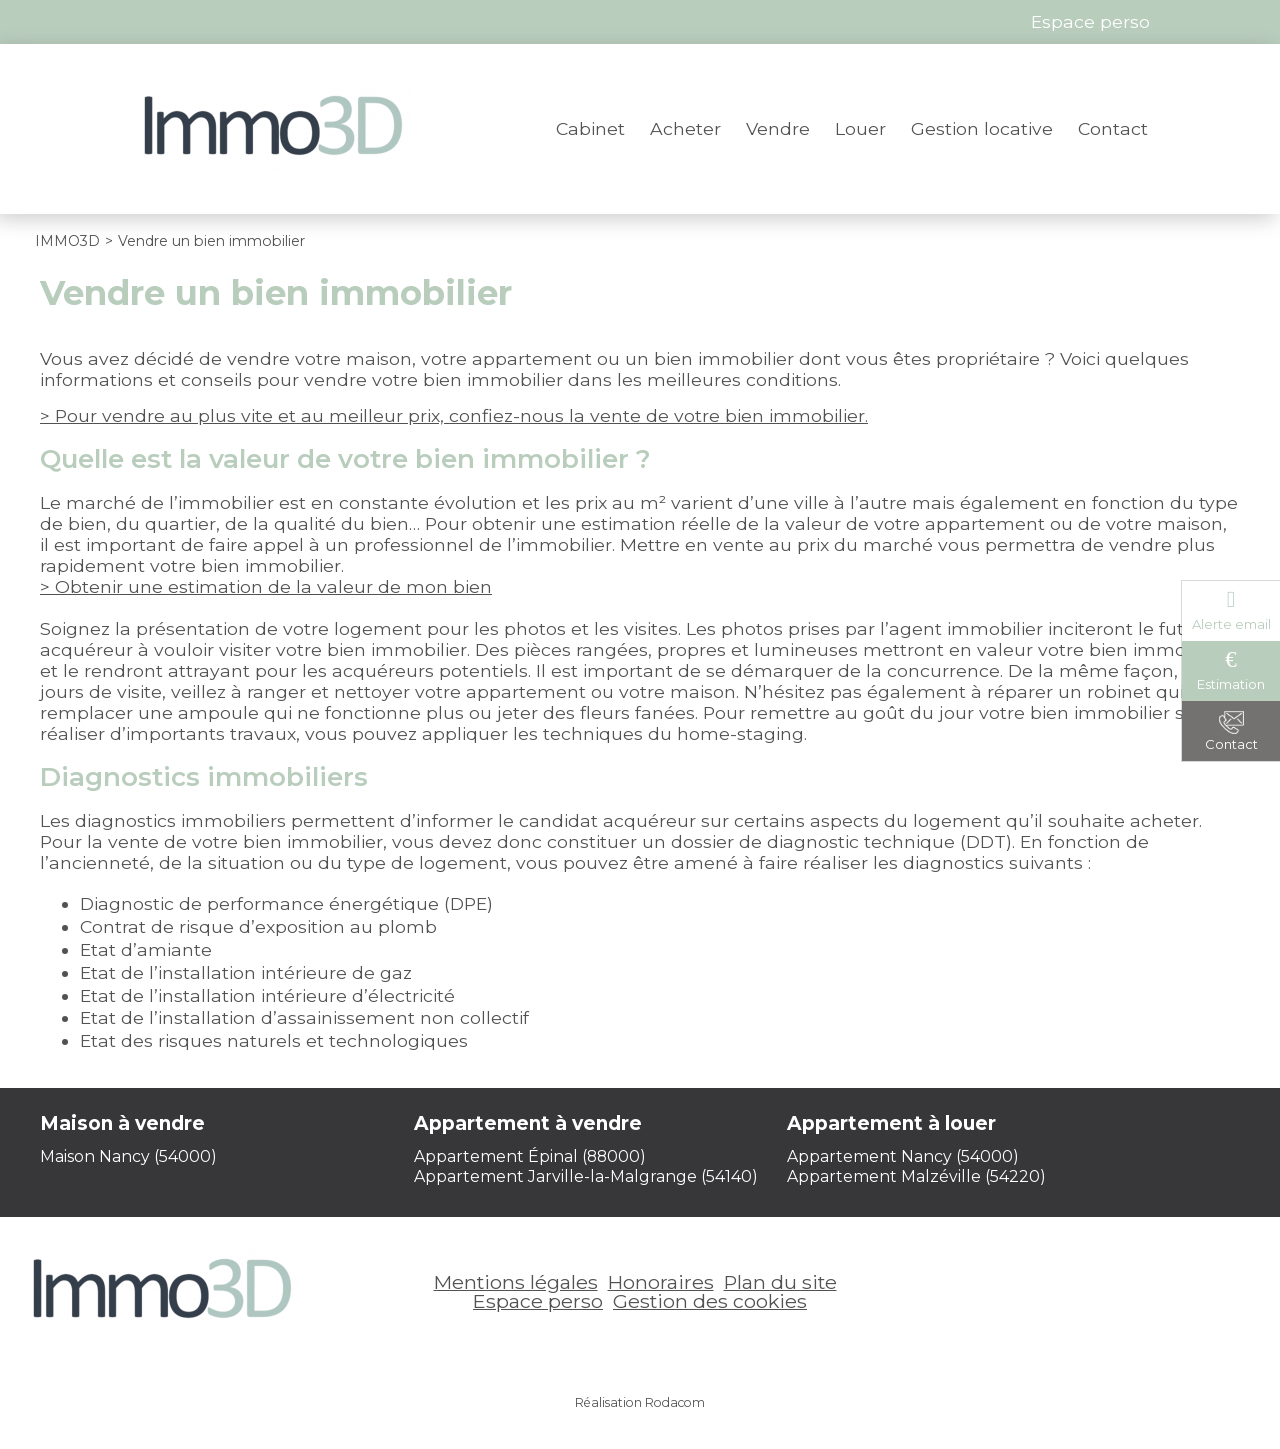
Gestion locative (982, 128)
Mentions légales (516, 1282)
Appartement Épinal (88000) (530, 1156)
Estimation (1231, 684)
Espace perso (538, 1301)
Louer (860, 128)
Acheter (685, 128)
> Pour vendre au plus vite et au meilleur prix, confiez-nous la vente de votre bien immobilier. (454, 415)
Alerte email (1231, 624)
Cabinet (590, 128)
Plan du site (780, 1282)
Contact (1113, 128)
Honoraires (661, 1282)
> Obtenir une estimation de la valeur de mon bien (266, 586)
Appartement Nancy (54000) (903, 1156)
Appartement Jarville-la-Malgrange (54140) (586, 1176)
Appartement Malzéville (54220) (916, 1176)
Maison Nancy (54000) (128, 1156)
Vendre (778, 128)
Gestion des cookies (710, 1301)
